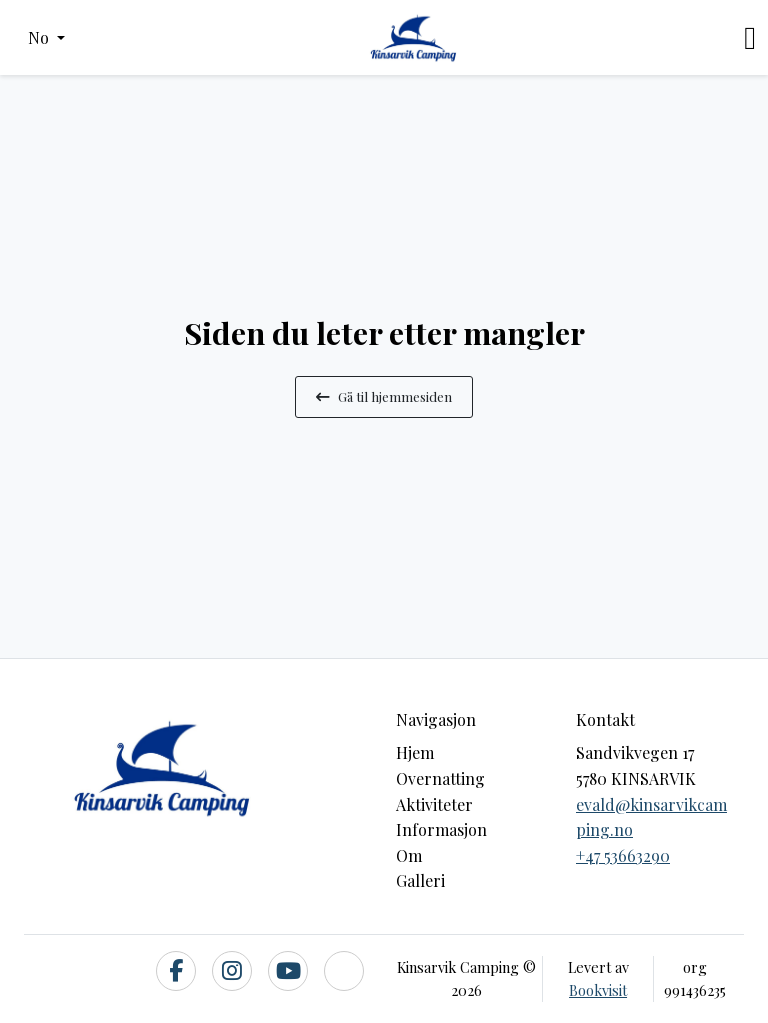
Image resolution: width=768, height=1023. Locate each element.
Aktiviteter (434, 804)
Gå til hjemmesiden (384, 396)
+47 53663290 (623, 855)
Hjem (415, 752)
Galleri (420, 880)
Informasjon (441, 829)
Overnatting (440, 778)
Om (409, 855)
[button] (46, 38)
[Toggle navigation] (750, 38)
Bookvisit (598, 990)
